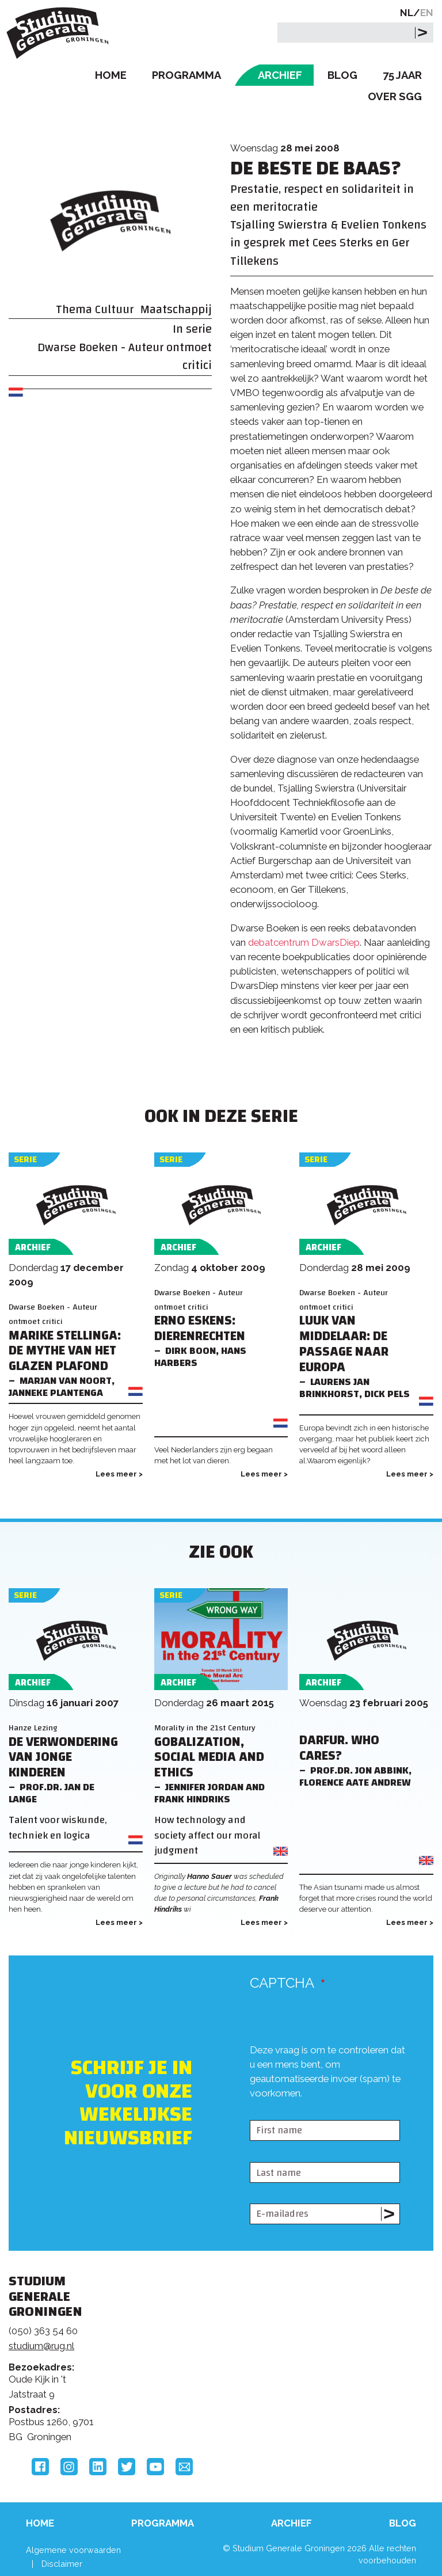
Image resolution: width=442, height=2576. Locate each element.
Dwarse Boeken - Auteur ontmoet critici (124, 356)
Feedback (214, 2347)
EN (426, 12)
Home (111, 75)
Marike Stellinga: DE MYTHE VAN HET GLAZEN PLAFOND (65, 1351)
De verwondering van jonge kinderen (63, 1757)
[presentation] (337, 2096)
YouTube (155, 2466)
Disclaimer (61, 2564)
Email (184, 2466)
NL (406, 12)
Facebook (40, 2466)
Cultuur (114, 309)
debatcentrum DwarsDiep (304, 942)
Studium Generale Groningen (60, 33)
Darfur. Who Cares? (339, 1748)
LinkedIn (97, 2466)
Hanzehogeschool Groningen (364, 2378)
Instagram (69, 2466)
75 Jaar (402, 75)
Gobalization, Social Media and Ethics (209, 1757)
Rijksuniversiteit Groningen (364, 2330)
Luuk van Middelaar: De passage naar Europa (343, 1344)
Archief (280, 75)
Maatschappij (176, 309)
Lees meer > (119, 1474)
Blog (342, 75)
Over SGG (395, 96)
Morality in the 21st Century (204, 1728)
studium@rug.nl (41, 2345)
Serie (25, 1159)
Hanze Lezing (33, 1728)
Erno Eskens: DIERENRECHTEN (199, 1328)
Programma (186, 75)
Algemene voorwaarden (73, 2550)
